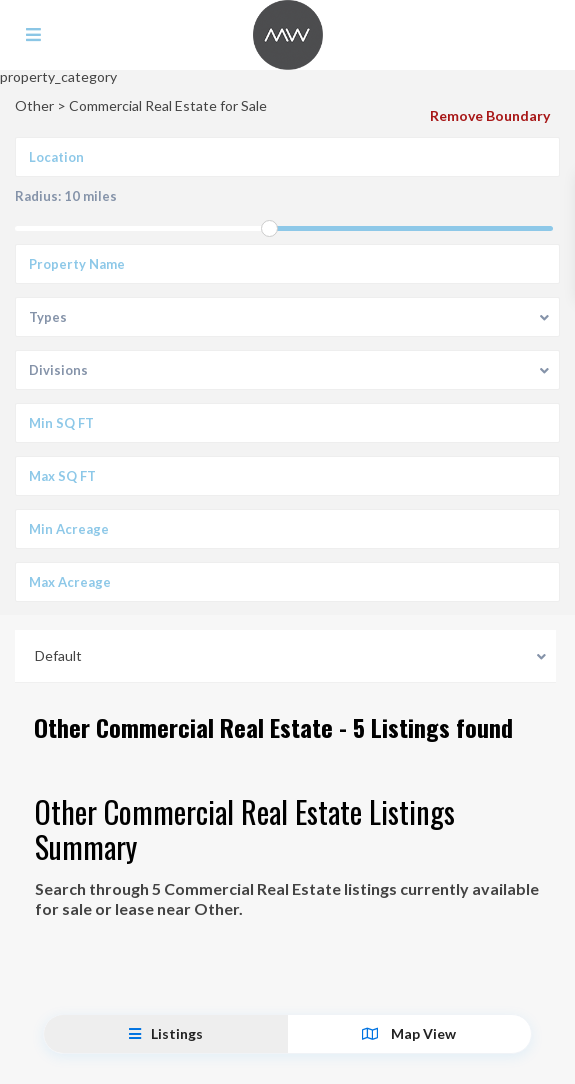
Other (34, 105)
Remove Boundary (490, 115)
